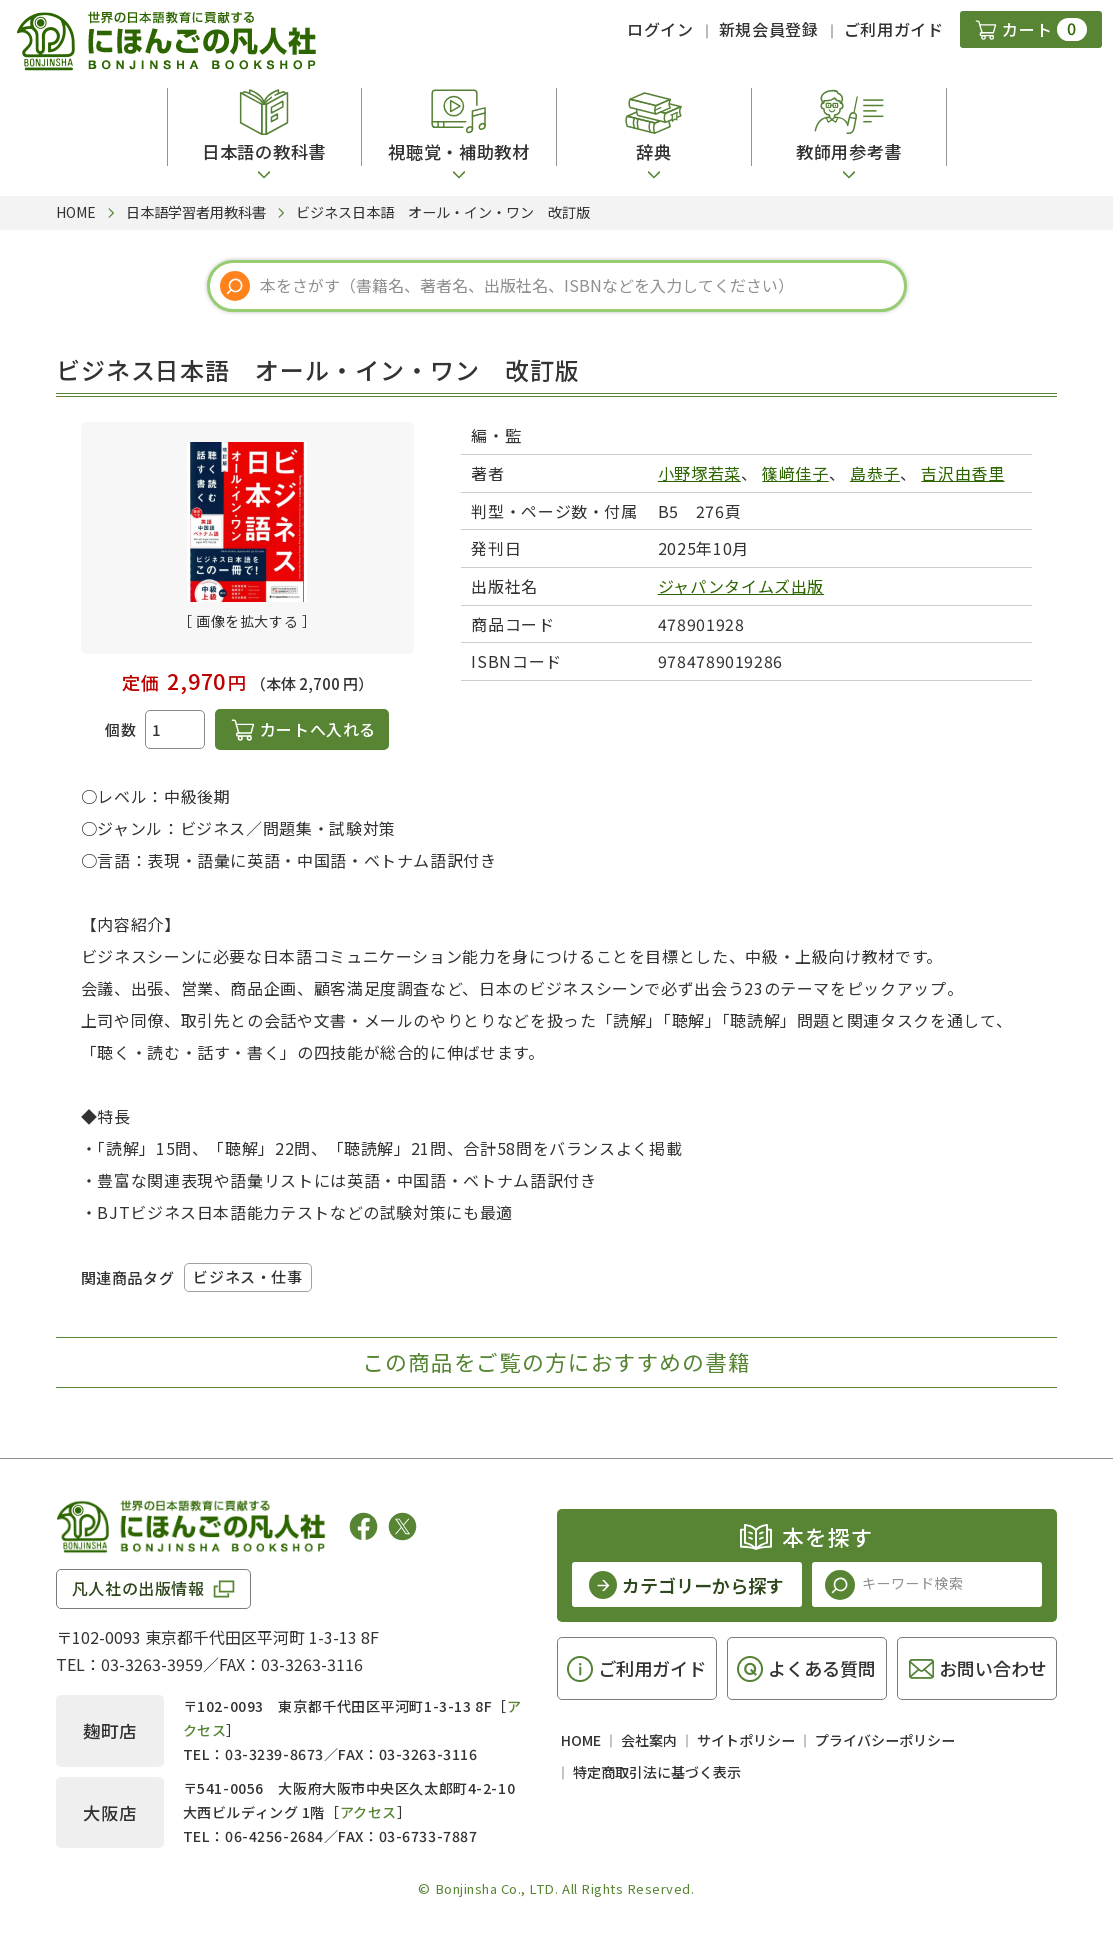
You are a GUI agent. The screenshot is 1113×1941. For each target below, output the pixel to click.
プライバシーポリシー (885, 1740)
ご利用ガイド (894, 29)
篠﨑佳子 (795, 473)
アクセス (368, 1812)
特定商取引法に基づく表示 (657, 1772)
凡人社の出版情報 (138, 1588)
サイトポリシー (746, 1740)
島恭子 (875, 473)
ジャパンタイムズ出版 (741, 586)
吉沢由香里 (962, 473)
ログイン (660, 29)
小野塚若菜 (699, 473)
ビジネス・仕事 (247, 1276)
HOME (581, 1740)
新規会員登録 (769, 29)
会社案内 (649, 1740)
